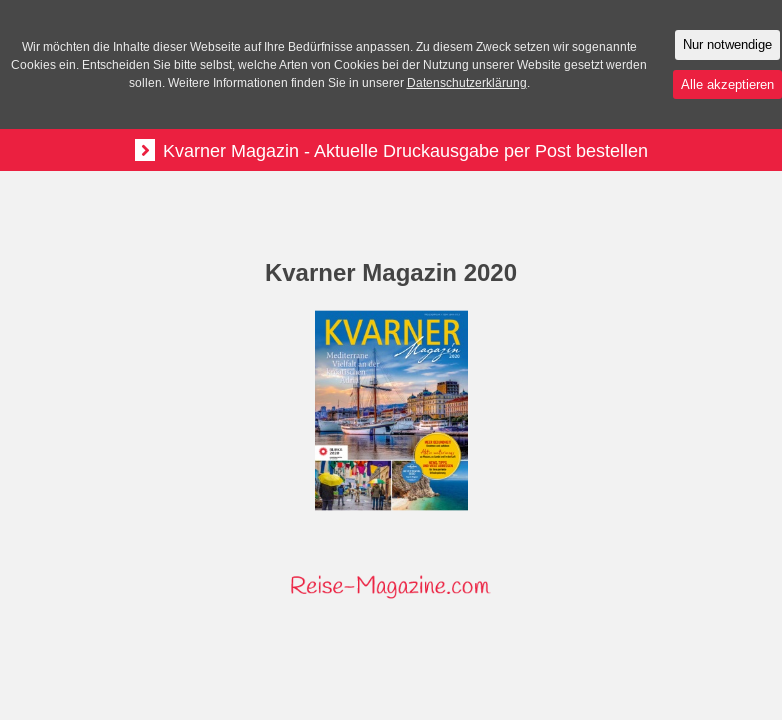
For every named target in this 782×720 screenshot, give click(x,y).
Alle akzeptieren (727, 84)
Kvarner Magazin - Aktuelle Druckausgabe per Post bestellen (391, 150)
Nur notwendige (727, 44)
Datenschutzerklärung (467, 82)
